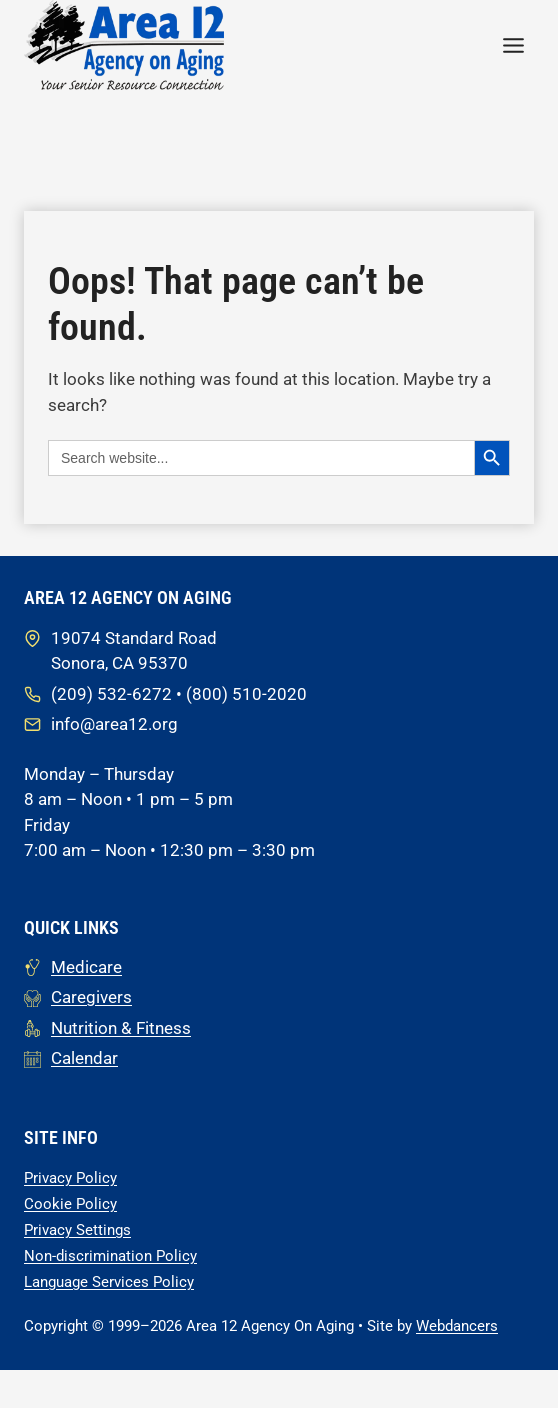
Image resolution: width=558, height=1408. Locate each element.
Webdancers (457, 1325)
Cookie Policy (70, 1203)
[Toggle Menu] (513, 45)
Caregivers (91, 996)
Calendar (84, 1057)
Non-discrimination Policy (110, 1255)
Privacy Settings (77, 1229)
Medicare (86, 966)
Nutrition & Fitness (121, 1027)
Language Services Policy (109, 1281)
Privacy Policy (70, 1177)
